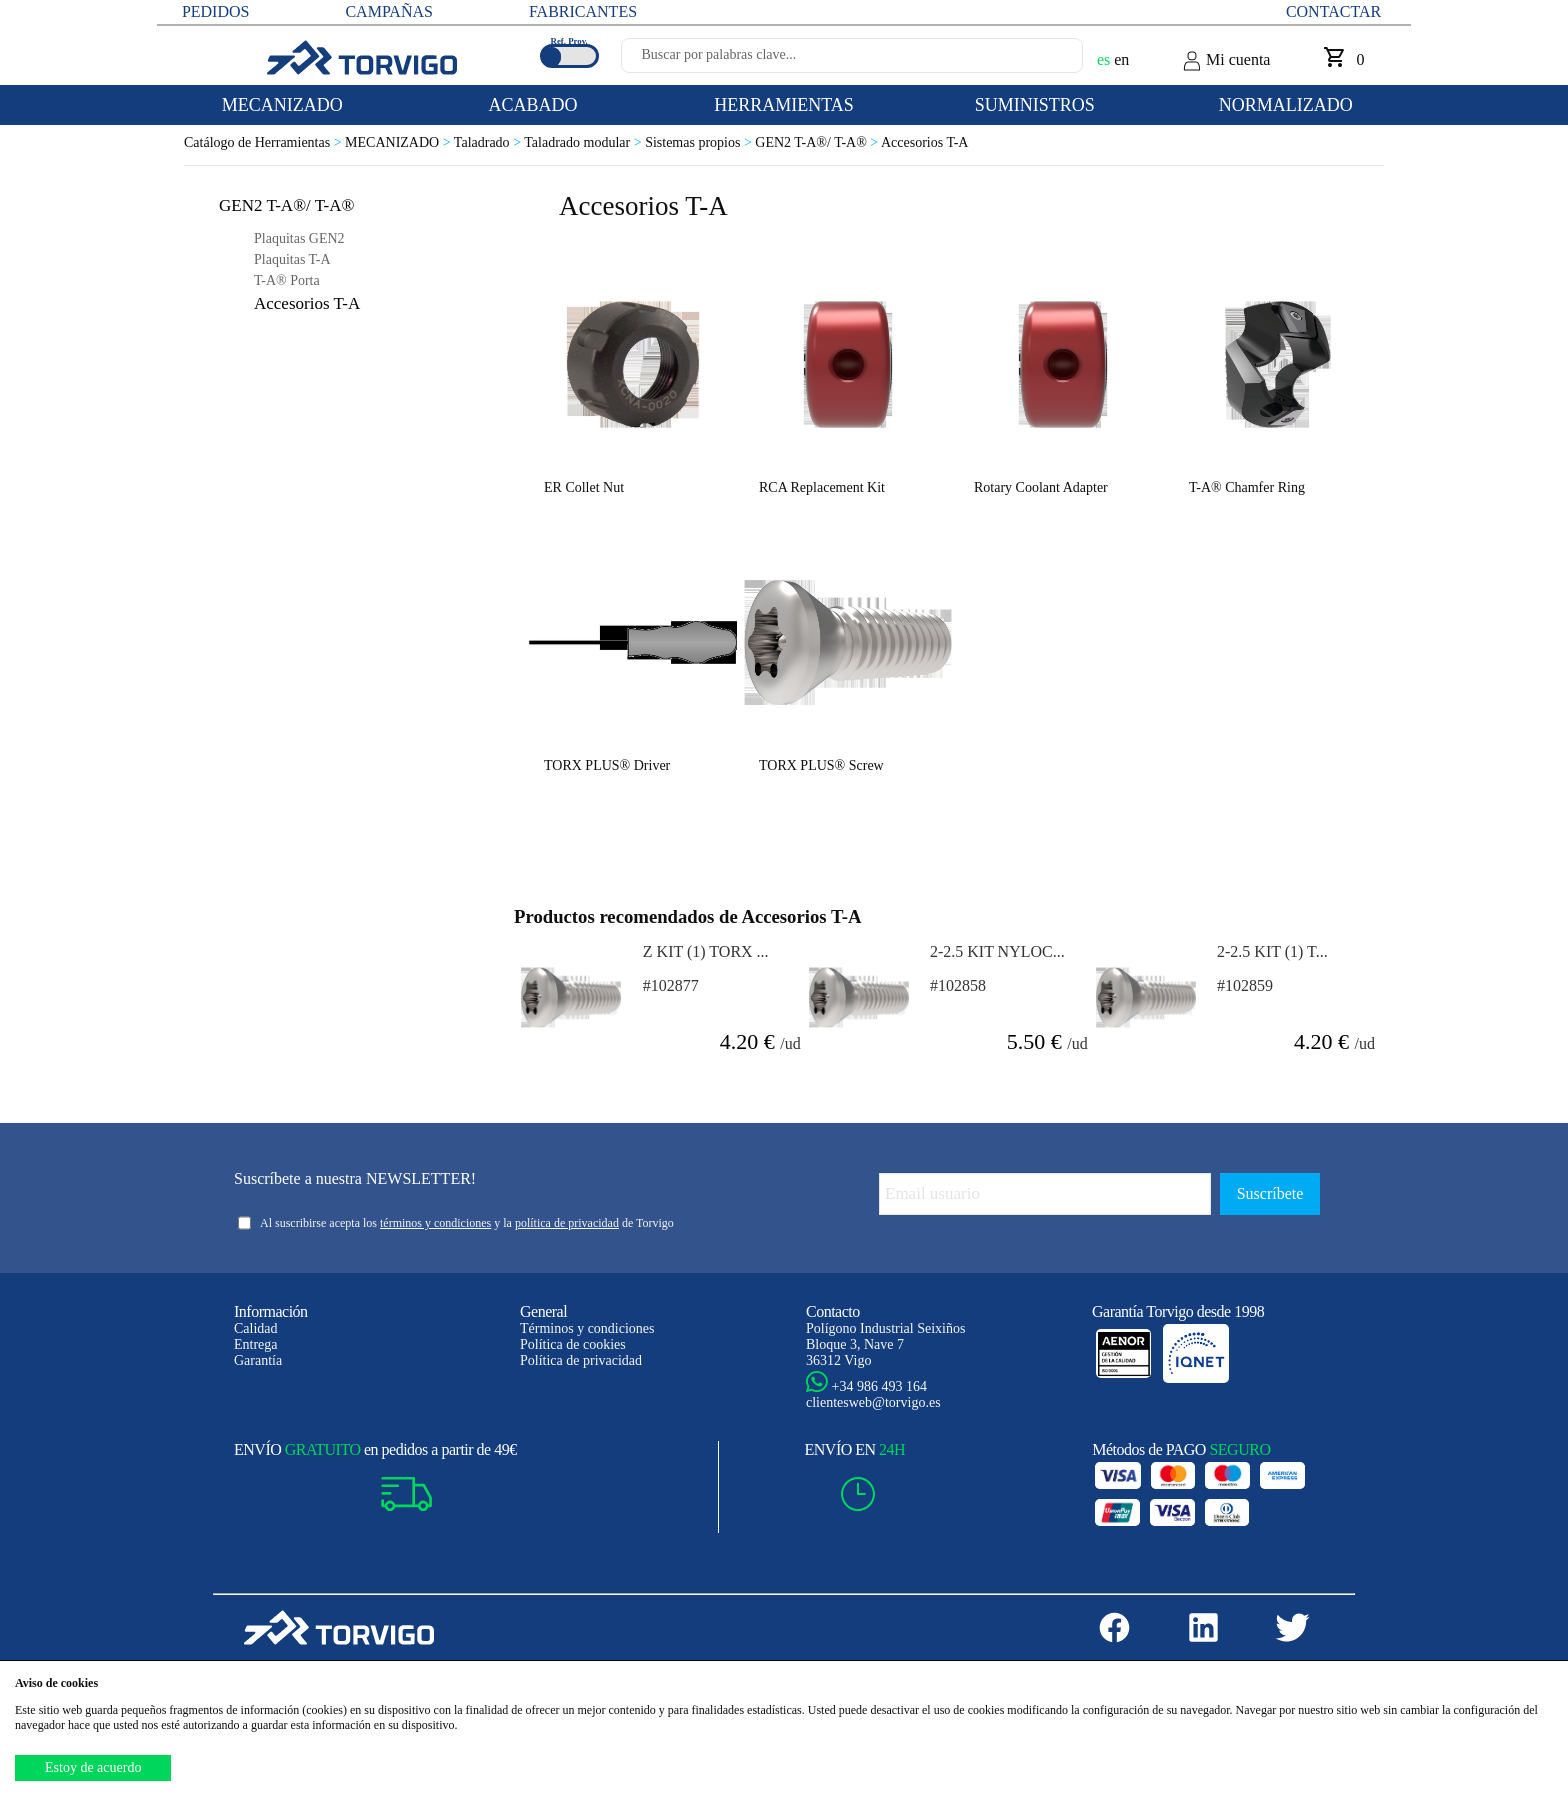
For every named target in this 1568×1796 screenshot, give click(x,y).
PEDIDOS (216, 11)
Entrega (256, 1344)
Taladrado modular (584, 142)
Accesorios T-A (925, 142)
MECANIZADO (399, 142)
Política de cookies (573, 1344)
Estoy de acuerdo (93, 1767)
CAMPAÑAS (388, 11)
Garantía (258, 1360)
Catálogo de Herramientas (264, 142)
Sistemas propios (700, 142)
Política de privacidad (581, 1360)
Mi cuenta (1226, 61)
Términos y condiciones (587, 1328)
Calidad (256, 1328)
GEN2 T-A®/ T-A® (818, 142)
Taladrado (489, 142)
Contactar (1333, 11)
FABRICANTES (583, 11)
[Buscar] (1044, 61)
